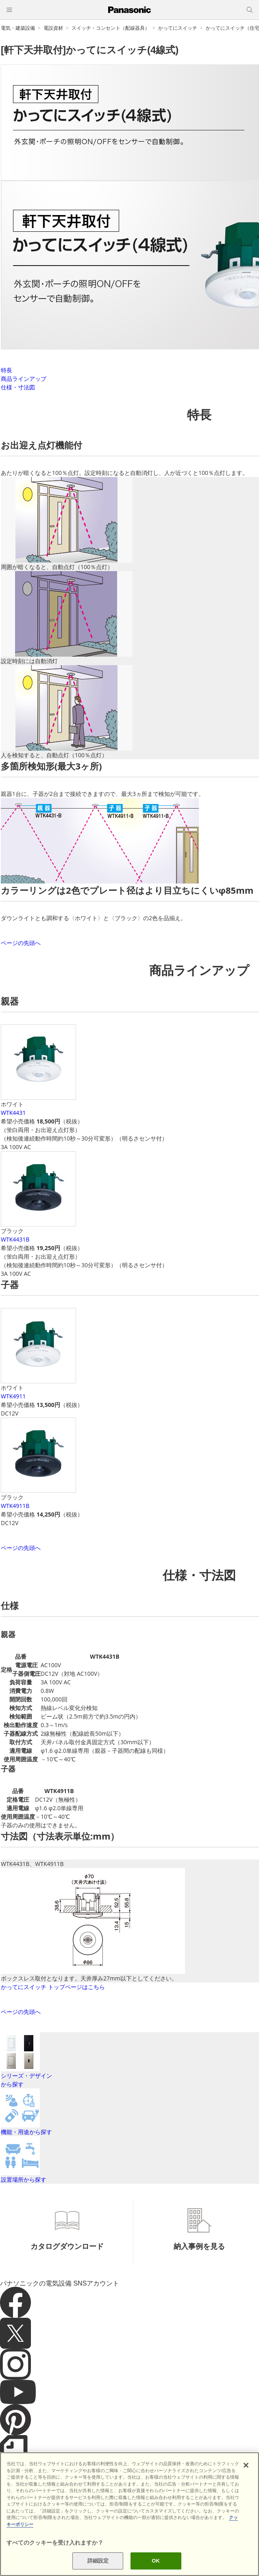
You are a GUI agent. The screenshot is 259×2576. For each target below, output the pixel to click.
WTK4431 (13, 1113)
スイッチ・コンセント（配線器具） (111, 27)
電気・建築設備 (18, 27)
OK (156, 2561)
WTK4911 (13, 1396)
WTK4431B (15, 1239)
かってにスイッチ (177, 27)
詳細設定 (98, 2561)
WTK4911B (15, 1506)
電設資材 (53, 27)
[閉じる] (246, 2465)
